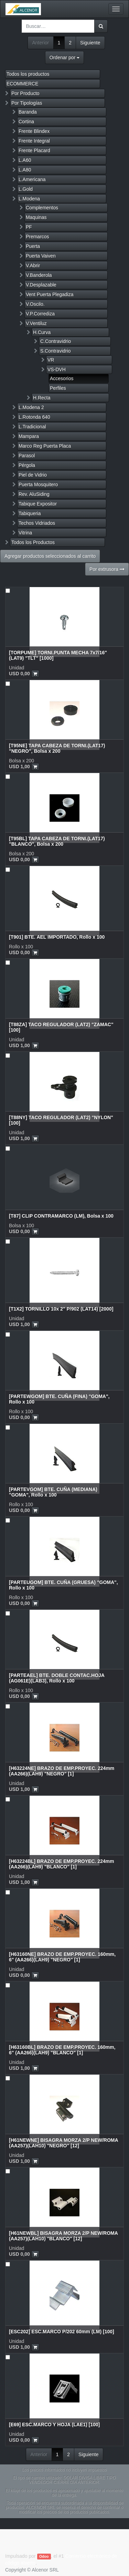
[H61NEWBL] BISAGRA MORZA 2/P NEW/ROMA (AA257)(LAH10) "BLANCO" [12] (63, 2235)
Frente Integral (34, 141)
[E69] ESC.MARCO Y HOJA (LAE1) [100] (54, 2424)
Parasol (27, 455)
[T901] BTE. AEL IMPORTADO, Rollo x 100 (57, 937)
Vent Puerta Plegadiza (50, 294)
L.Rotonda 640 (34, 417)
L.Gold (26, 189)
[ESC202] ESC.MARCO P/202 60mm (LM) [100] (61, 2331)
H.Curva (42, 332)
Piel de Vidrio (33, 475)
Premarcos (37, 236)
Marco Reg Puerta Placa (45, 446)
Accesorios (61, 378)
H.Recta (42, 397)
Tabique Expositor (38, 504)
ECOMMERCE (23, 83)
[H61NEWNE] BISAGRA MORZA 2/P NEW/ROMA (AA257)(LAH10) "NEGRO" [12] (63, 2142)
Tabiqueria (30, 513)
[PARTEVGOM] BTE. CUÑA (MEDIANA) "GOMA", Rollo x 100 (53, 1492)
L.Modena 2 (31, 407)
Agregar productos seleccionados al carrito (50, 556)
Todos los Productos (33, 542)
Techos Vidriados (37, 523)
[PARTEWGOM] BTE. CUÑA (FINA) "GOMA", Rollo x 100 (59, 1399)
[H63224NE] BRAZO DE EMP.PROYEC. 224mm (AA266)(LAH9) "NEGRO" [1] (61, 1770)
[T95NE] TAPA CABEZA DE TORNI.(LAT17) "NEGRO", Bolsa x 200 (57, 748)
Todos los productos (28, 74)
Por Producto (25, 93)
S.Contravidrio (55, 351)
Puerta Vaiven (41, 256)
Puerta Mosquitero (38, 484)
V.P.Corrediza (40, 313)
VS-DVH (56, 369)
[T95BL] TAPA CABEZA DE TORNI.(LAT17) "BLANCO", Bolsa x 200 (57, 841)
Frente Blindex (34, 131)
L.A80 (25, 170)
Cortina (26, 121)
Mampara (29, 436)
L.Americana (32, 179)
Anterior (40, 42)
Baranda (28, 112)
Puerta (33, 246)
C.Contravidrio (55, 341)
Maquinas (36, 217)
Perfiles (58, 388)
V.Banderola (39, 275)
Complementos (42, 207)
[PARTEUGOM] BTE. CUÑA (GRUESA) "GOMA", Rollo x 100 (63, 1584)
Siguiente (90, 42)
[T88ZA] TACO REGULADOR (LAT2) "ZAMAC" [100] (61, 1027)
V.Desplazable (41, 285)
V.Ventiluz (36, 323)
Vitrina (25, 532)
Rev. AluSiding (34, 494)
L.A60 (25, 160)
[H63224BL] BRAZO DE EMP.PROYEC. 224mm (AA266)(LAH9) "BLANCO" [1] (61, 1863)
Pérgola (27, 465)
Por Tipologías (26, 103)
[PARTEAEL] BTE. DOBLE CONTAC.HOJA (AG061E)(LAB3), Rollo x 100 (56, 1677)
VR (50, 360)
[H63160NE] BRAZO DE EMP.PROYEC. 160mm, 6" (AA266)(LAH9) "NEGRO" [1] (62, 1956)
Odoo (44, 2556)
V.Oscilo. (35, 304)
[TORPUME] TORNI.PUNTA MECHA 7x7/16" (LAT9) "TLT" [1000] (58, 655)
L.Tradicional (32, 426)
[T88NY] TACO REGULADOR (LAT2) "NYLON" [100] (61, 1120)
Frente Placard (34, 150)
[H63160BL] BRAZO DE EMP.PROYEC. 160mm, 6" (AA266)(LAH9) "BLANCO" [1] (62, 2049)
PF (29, 227)
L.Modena (29, 198)
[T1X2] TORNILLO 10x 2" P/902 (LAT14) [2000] (61, 1309)
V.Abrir (33, 265)
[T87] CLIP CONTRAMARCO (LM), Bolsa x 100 (61, 1216)
